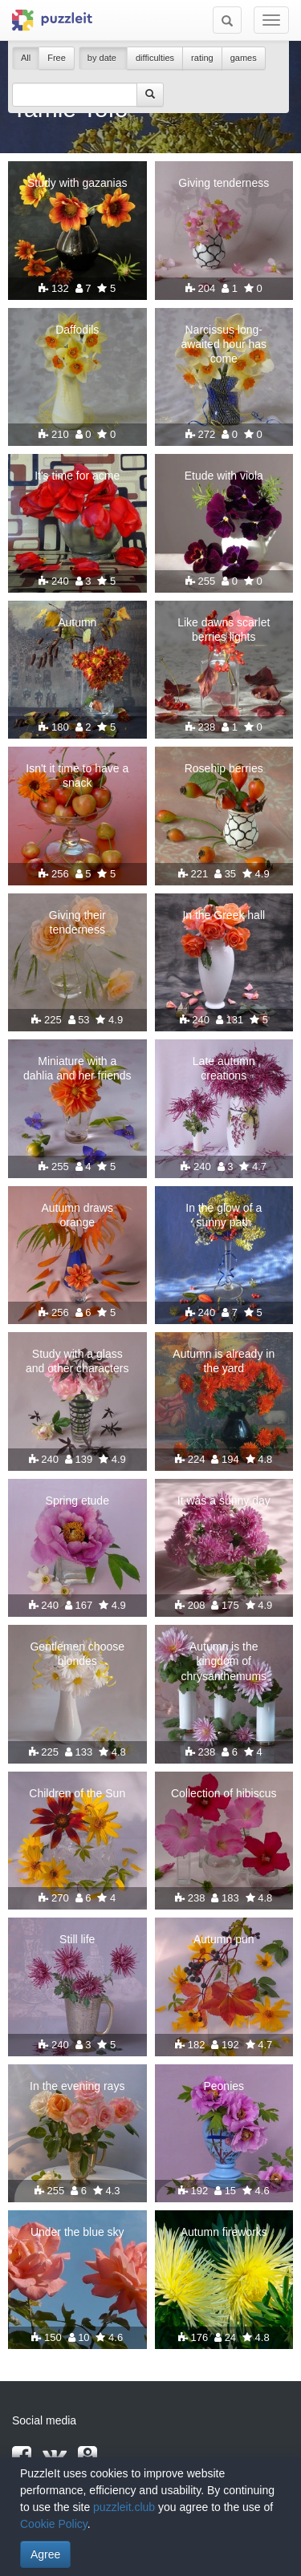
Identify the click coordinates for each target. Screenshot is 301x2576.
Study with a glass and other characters (77, 1361)
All (26, 58)
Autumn (77, 622)
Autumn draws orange (77, 1215)
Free (56, 58)
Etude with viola (224, 475)
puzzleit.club (124, 2507)
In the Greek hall (223, 915)
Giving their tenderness (77, 922)
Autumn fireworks (224, 2232)
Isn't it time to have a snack (77, 775)
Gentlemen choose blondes (77, 1653)
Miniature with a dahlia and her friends (77, 1068)
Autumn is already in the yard (224, 1361)
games (243, 58)
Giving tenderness (223, 182)
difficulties (155, 58)
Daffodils (77, 329)
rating (202, 58)
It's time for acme (77, 475)
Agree (45, 2554)
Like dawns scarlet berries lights (223, 629)
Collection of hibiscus (224, 1793)
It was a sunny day (223, 1500)
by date (103, 58)
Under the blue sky (77, 2232)
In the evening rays (77, 2086)
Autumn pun (223, 1939)
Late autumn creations (224, 1068)
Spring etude (77, 1500)
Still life (77, 1939)
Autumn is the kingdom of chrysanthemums (223, 1661)
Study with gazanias (77, 182)
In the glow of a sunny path (223, 1215)
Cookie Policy (53, 2523)
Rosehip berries (224, 768)
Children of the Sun (77, 1793)
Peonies (223, 2086)
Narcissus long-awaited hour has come (223, 344)
